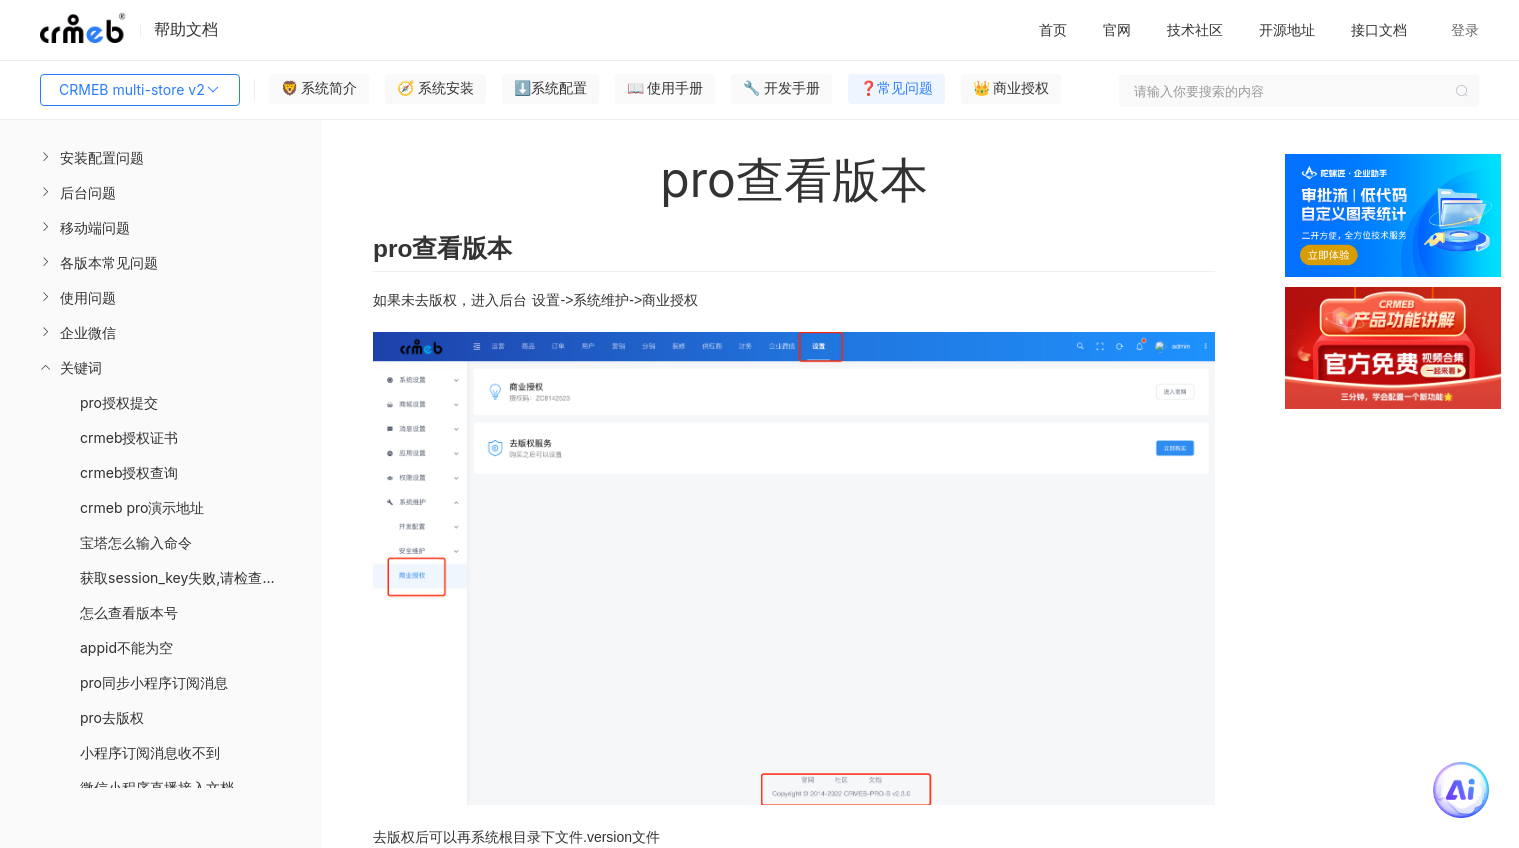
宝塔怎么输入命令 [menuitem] (136, 542)
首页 (1053, 29)
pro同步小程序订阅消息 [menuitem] (154, 682)
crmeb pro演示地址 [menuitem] (142, 507)
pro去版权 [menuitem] (112, 717)
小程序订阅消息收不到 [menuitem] (150, 752)
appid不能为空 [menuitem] (126, 647)
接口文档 (1379, 29)
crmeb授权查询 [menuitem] (129, 472)
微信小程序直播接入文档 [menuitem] (157, 787)
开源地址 (1287, 29)
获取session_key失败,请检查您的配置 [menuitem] (199, 577)
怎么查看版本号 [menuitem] (129, 612)
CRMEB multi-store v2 (140, 90)
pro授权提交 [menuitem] (119, 402)
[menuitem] (161, 157)
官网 (1117, 29)
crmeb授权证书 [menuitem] (129, 437)
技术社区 (1195, 29)
